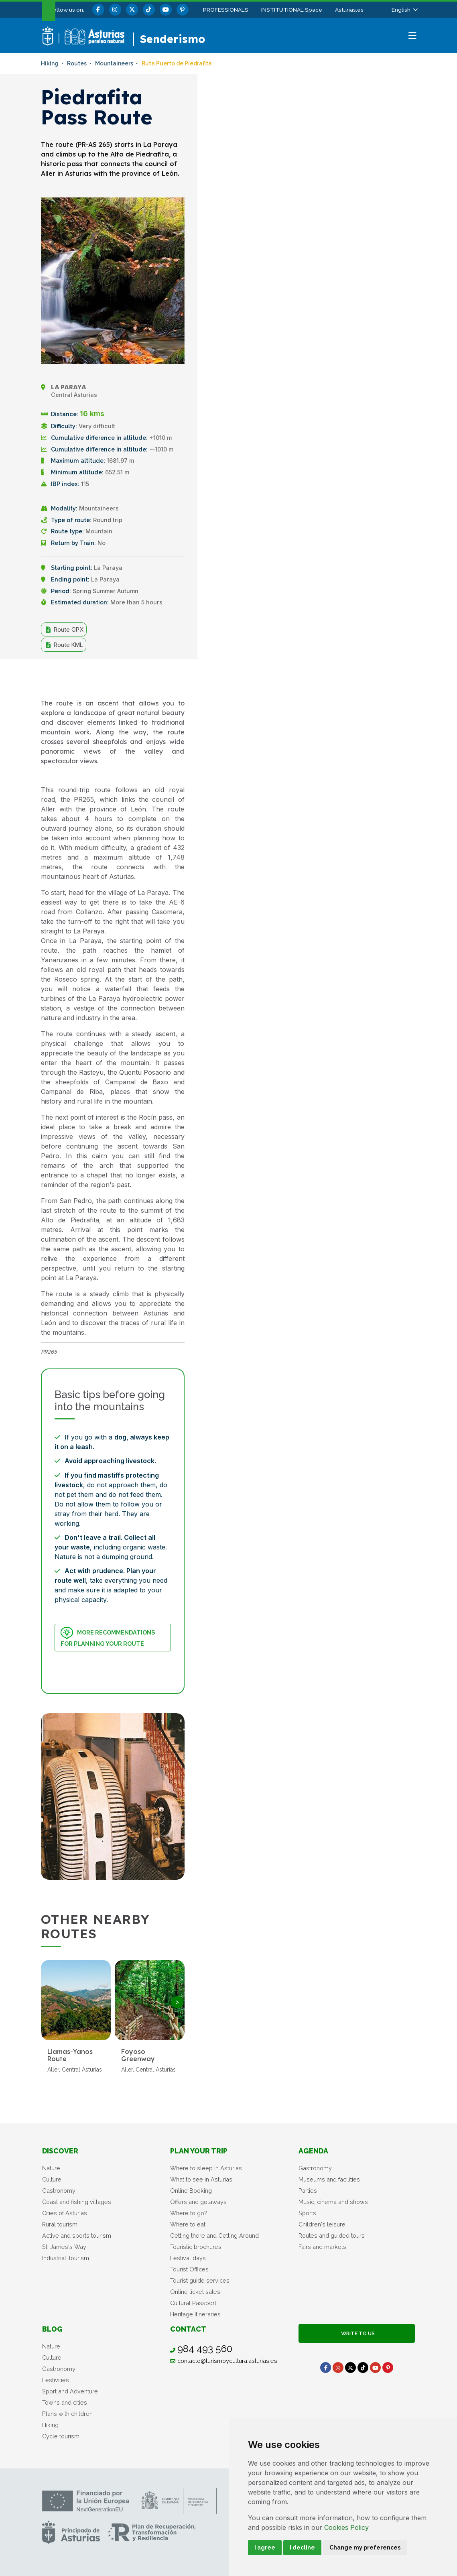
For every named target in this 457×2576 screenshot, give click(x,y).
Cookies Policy (346, 2527)
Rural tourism (59, 2224)
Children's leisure (322, 2224)
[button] (404, 9)
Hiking (50, 2424)
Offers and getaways (198, 2201)
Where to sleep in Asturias (206, 2168)
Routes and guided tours (332, 2235)
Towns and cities (64, 2402)
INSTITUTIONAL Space (291, 9)
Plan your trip (198, 2151)
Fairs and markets (322, 2246)
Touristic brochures (195, 2246)
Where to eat (187, 2224)
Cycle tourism (60, 2436)
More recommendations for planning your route (108, 1637)
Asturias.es (349, 9)
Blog (52, 2329)
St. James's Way (64, 2246)
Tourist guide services (200, 2280)
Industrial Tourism (65, 2258)
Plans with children (67, 2413)
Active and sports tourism (76, 2235)
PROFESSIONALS (225, 9)
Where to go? (188, 2213)
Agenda (313, 2151)
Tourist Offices (189, 2269)
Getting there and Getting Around (214, 2235)
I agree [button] (264, 2547)
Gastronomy (58, 2190)
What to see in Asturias (201, 2179)
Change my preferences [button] (364, 2547)
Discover (60, 2151)
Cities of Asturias (64, 2213)
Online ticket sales (195, 2291)
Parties (308, 2190)
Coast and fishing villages (76, 2201)
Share (165, 678)
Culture (51, 2179)
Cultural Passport (193, 2302)
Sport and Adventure (70, 2391)
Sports (307, 2213)
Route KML (63, 645)
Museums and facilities (329, 2179)
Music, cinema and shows (333, 2201)
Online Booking (191, 2190)
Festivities (55, 2380)
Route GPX (63, 629)
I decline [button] (302, 2547)
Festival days (188, 2258)
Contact (188, 2329)
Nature (51, 2168)
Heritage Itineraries (195, 2314)
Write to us (357, 2333)
